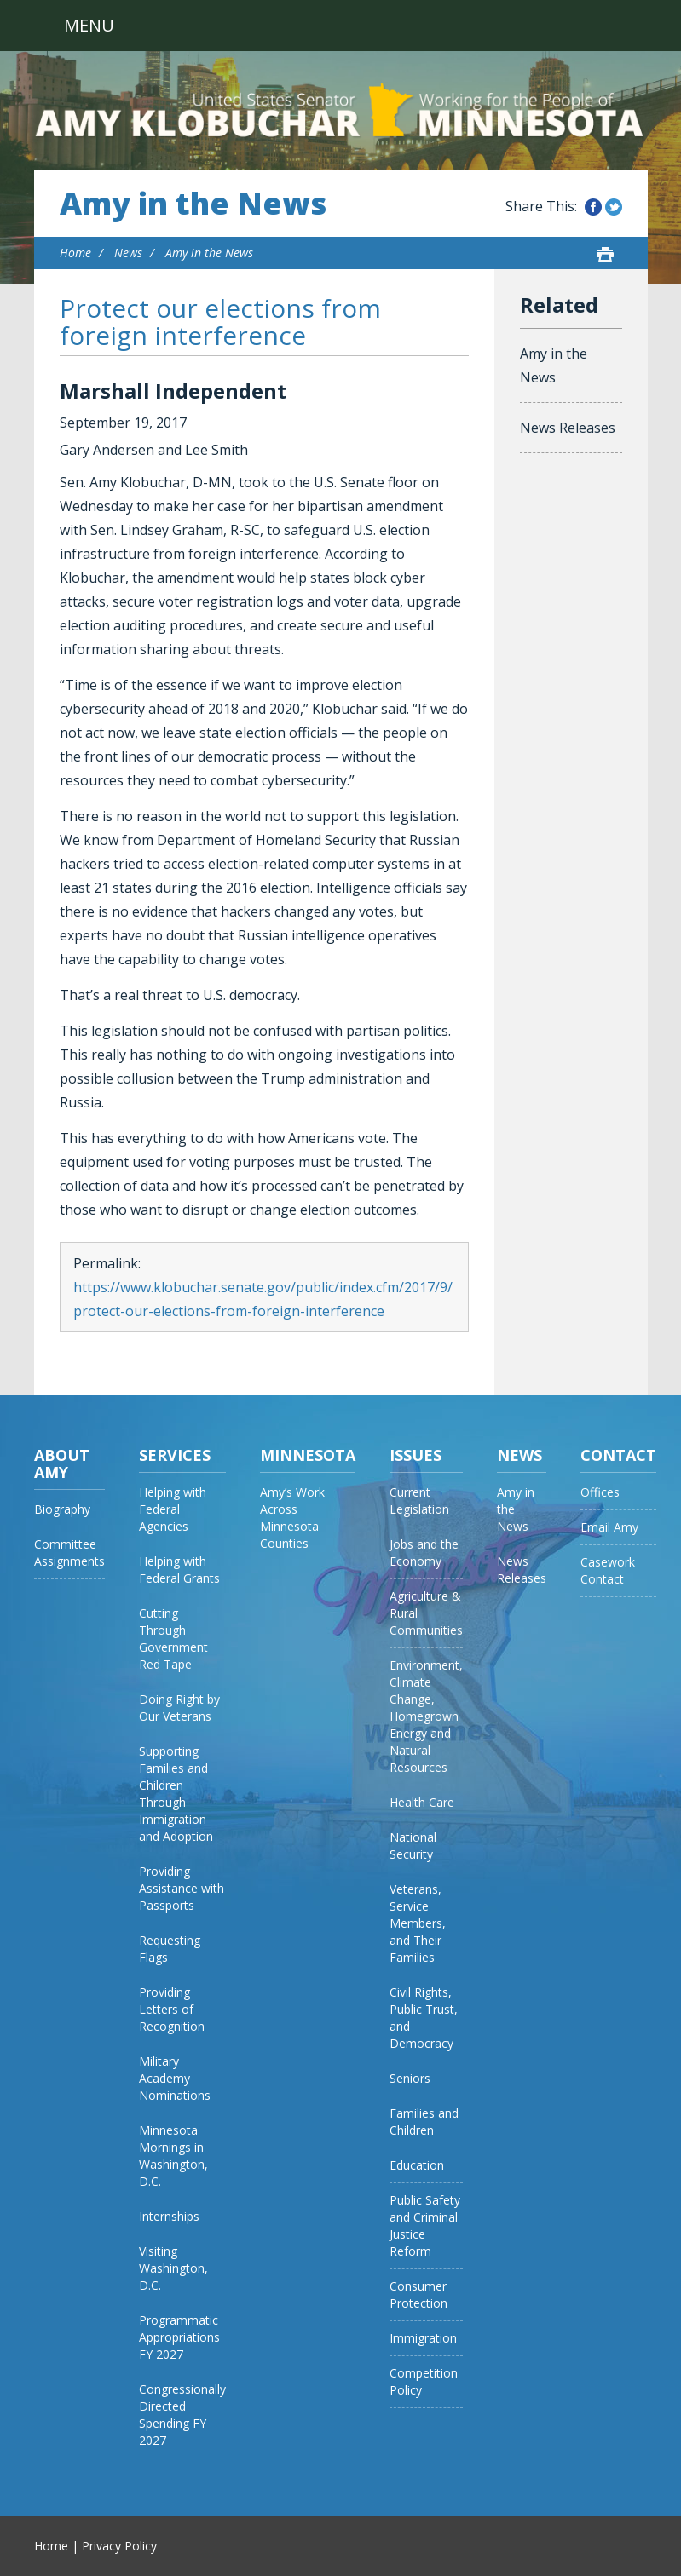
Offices (600, 1492)
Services (175, 1455)
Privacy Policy (119, 2546)
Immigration (423, 2338)
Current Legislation (419, 1500)
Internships (169, 2216)
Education (417, 2165)
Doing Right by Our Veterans (179, 1707)
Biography (62, 1509)
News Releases (567, 427)
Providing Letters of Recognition (172, 2009)
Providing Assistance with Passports (181, 1888)
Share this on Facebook (593, 207)
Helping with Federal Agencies (172, 1509)
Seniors (410, 2078)
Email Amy (609, 1527)
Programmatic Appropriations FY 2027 (179, 2337)
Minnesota (307, 1455)
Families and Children (424, 2121)
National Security (413, 1845)
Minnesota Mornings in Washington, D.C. (173, 2155)
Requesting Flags (169, 1948)
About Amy (61, 1463)
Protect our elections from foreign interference (220, 321)
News (128, 252)
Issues (415, 1455)
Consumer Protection (418, 2294)
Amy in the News (193, 203)
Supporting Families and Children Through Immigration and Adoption (176, 1793)
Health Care (422, 1802)
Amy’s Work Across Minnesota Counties (292, 1517)
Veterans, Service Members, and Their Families (418, 1923)
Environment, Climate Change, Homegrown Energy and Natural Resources (426, 1716)
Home (75, 252)
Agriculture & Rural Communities (426, 1613)
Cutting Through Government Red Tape (173, 1638)
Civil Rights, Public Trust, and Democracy (424, 2017)
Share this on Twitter (613, 207)
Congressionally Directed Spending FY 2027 (182, 2414)
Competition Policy (424, 2381)
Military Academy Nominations (175, 2078)
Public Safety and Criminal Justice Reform (425, 2225)
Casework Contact (607, 1570)
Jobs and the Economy (424, 1552)
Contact (618, 1455)
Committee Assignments (69, 1552)
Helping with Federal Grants (179, 1569)
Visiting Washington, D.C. (173, 2268)
